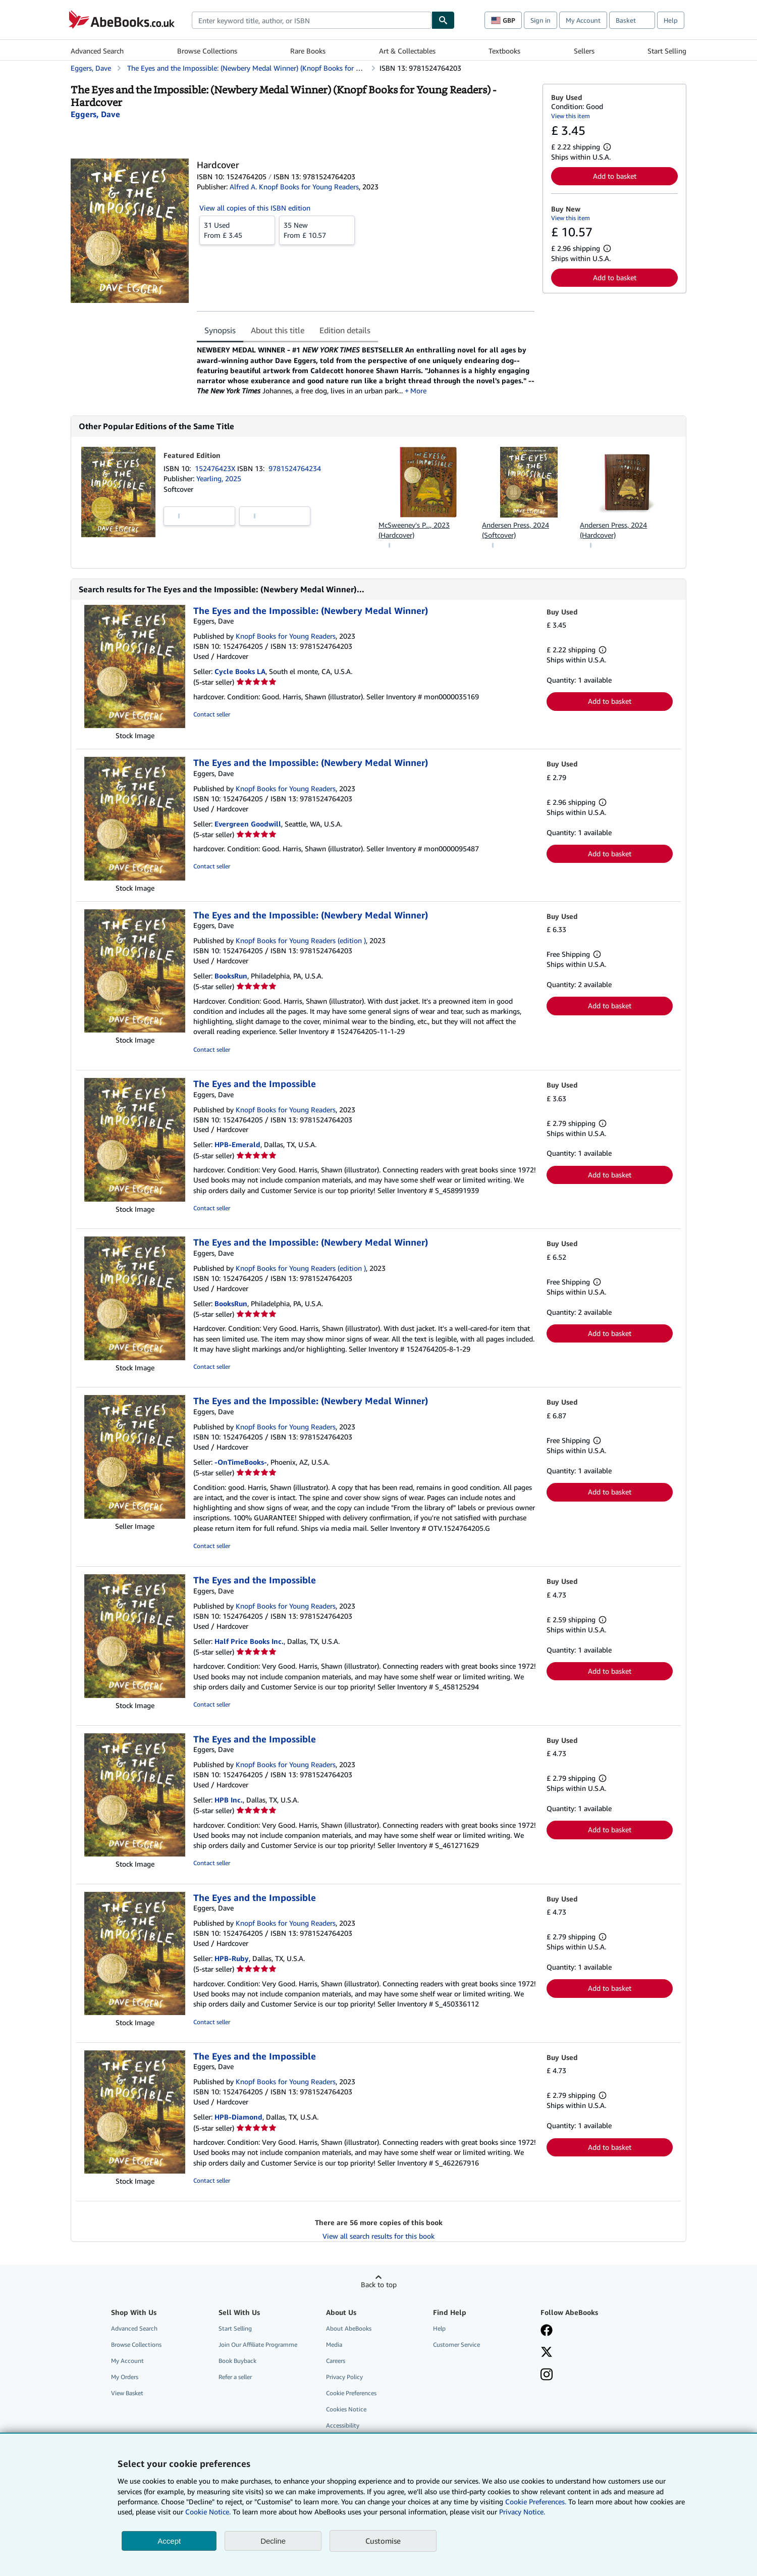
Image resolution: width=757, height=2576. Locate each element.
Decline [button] (273, 2541)
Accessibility (342, 2426)
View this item (570, 116)
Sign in (540, 20)
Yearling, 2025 (218, 479)
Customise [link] (383, 2540)
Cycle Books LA (239, 671)
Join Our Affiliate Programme (258, 2345)
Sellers (584, 50)
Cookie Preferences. (535, 2501)
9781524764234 (294, 469)
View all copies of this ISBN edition (254, 207)
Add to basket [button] (614, 176)
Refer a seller (235, 2377)
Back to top (379, 2285)
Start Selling (666, 50)
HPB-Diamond (238, 2117)
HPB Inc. (228, 1800)
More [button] (423, 390)
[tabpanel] (365, 370)
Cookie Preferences (351, 2393)
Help (671, 20)
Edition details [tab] (344, 330)
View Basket (127, 2393)
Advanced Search (97, 50)
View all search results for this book (378, 2236)
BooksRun (230, 976)
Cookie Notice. (208, 2511)
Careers (335, 2361)
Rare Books (308, 50)
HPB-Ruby (231, 1958)
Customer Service (456, 2345)
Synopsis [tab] (220, 330)
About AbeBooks (348, 2329)
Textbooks (504, 50)
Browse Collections (207, 50)
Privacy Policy (344, 2377)
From (237, 229)
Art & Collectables (407, 50)
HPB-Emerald (237, 1145)
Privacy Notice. (522, 2511)
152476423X (216, 469)
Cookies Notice (346, 2409)
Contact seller (211, 714)
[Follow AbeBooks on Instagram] (546, 2376)
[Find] (443, 20)
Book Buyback (237, 2361)
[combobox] (311, 20)
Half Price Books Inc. (249, 1641)
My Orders (124, 2377)
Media (334, 2345)
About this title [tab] (277, 330)
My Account (583, 20)
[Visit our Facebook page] (546, 2331)
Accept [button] (169, 2541)
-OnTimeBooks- (240, 1462)
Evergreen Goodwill (247, 824)
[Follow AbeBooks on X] (546, 2353)
